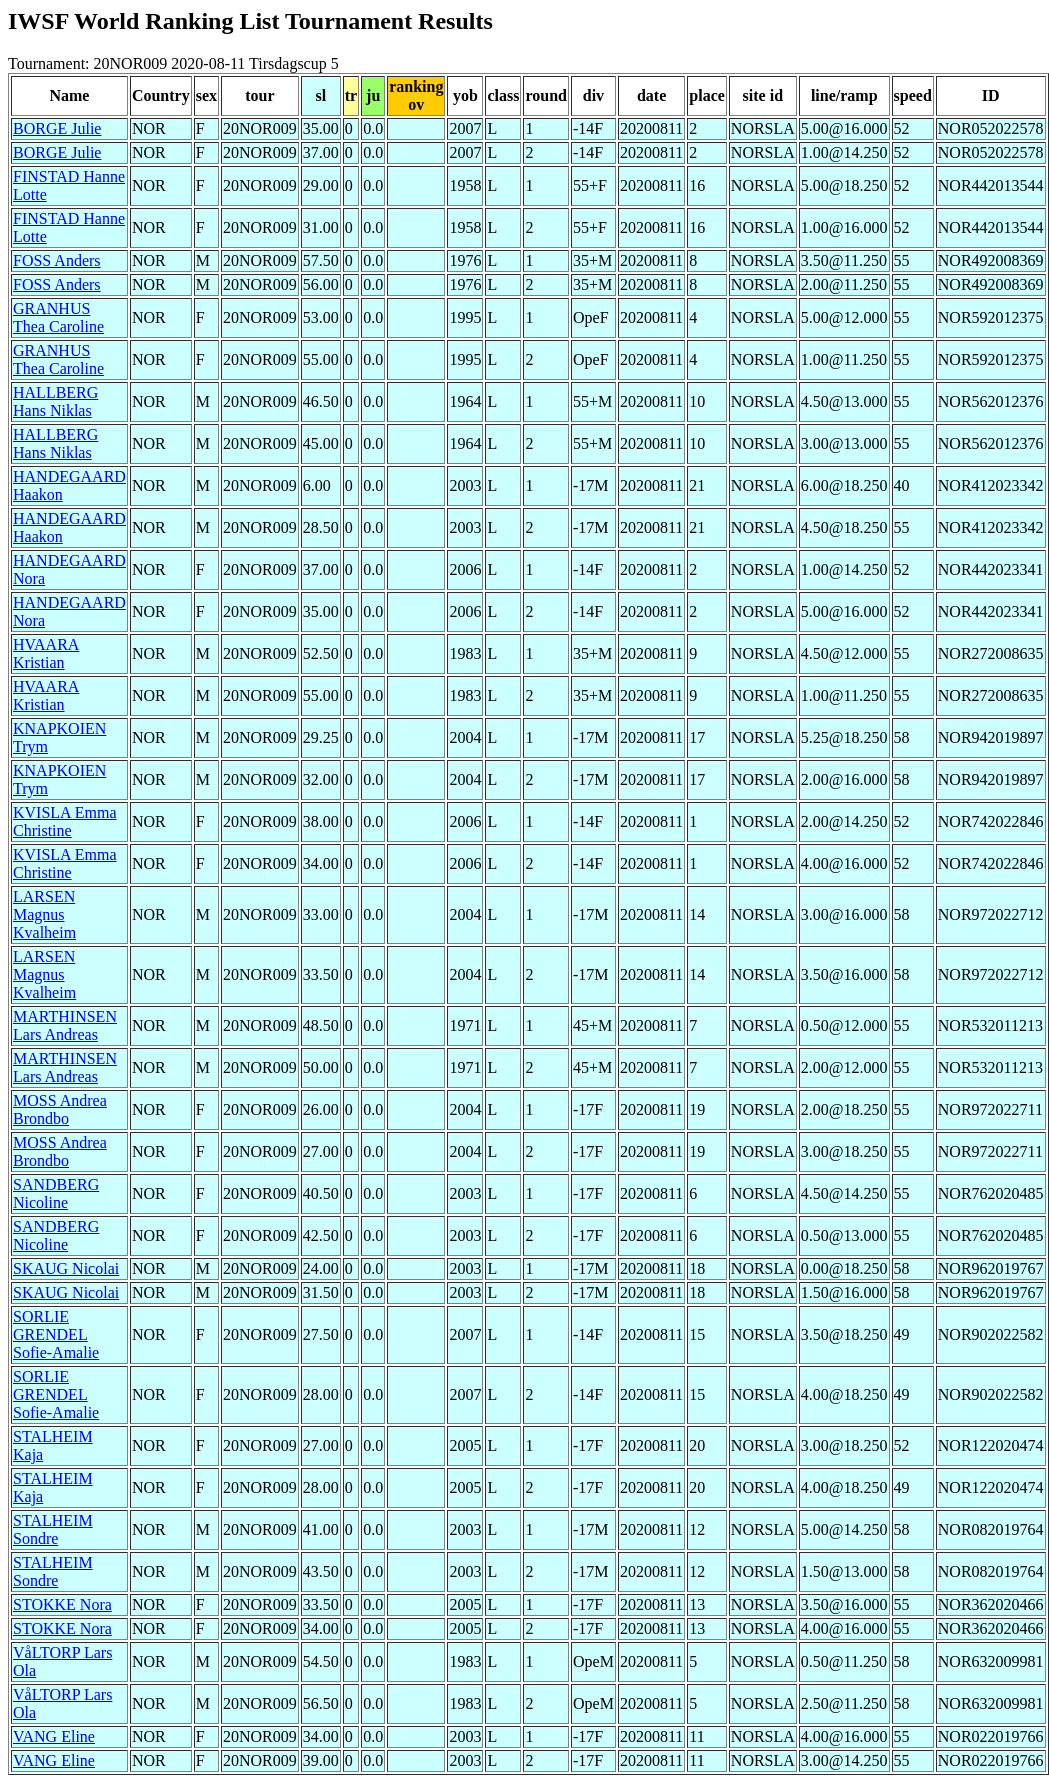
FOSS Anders (57, 260)
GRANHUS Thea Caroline (58, 317)
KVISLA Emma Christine (65, 821)
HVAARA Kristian (46, 653)
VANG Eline (54, 1736)
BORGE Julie (57, 128)
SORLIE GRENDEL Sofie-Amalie (56, 1334)
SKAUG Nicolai (66, 1268)
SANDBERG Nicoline (56, 1193)
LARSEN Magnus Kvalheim (44, 914)
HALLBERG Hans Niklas (55, 401)
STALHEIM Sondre (53, 1529)
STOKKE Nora (62, 1604)
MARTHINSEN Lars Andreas (65, 1025)
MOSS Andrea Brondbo (60, 1109)
